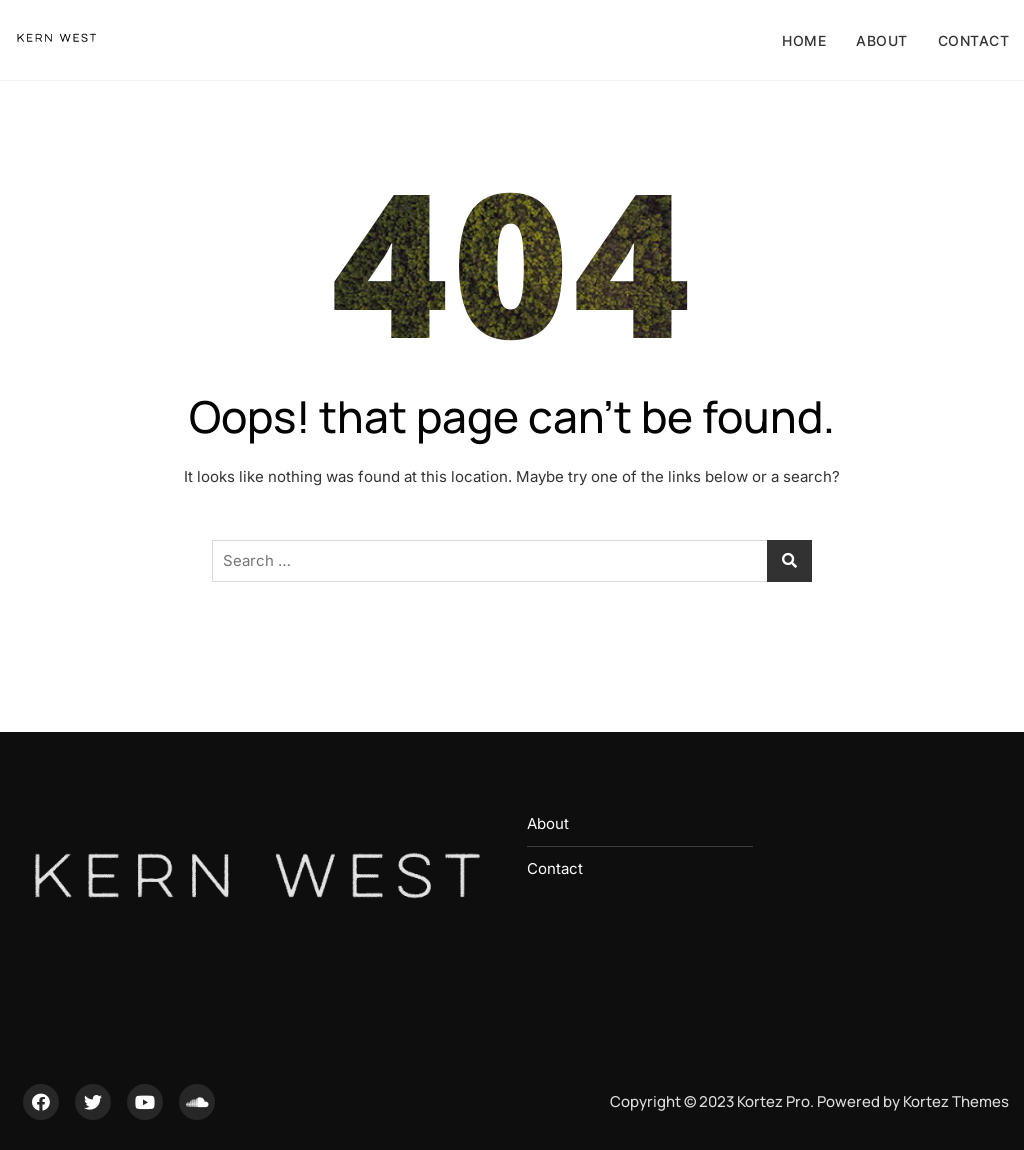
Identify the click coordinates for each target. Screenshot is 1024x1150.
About (882, 40)
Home (804, 40)
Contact (974, 40)
